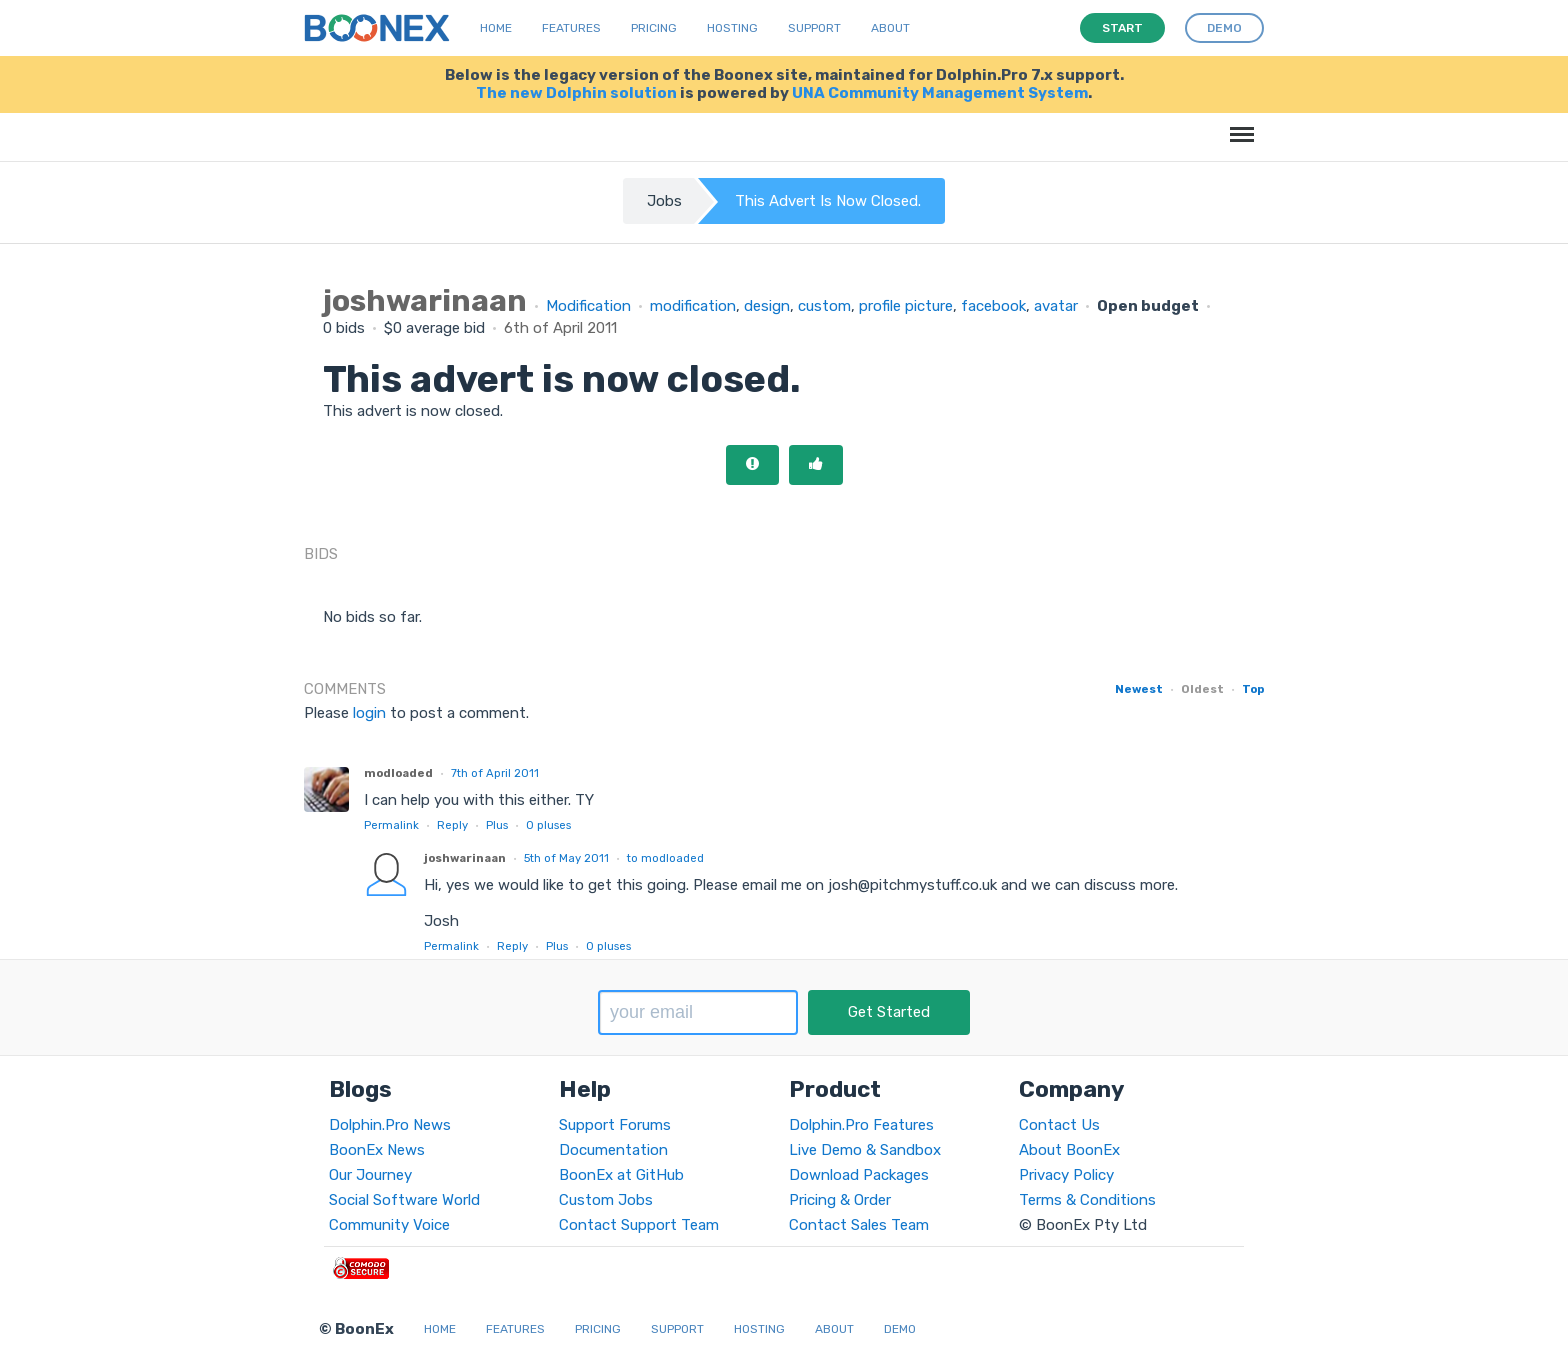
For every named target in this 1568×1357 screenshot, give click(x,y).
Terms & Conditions (1087, 1200)
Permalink (391, 825)
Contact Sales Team (859, 1225)
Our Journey (370, 1175)
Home (496, 28)
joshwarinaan (465, 858)
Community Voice (389, 1225)
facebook (993, 306)
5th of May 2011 (566, 858)
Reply (452, 825)
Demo (900, 1329)
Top (1253, 689)
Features (571, 28)
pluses (548, 825)
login (369, 713)
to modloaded (665, 858)
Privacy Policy (1066, 1175)
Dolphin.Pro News (390, 1125)
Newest (1139, 689)
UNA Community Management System (940, 93)
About (890, 28)
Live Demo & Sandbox (865, 1150)
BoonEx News (377, 1150)
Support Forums (615, 1125)
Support (814, 28)
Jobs (664, 201)
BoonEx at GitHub (621, 1175)
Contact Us (1059, 1125)
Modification (588, 306)
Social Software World (404, 1200)
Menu (1238, 124)
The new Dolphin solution (576, 93)
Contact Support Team (639, 1225)
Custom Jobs (606, 1200)
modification (693, 306)
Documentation (613, 1150)
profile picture (906, 306)
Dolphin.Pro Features (861, 1125)
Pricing (654, 28)
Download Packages (859, 1175)
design (767, 306)
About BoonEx (1069, 1150)
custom (824, 306)
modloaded (398, 773)
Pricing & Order (840, 1200)
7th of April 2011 (495, 773)
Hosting (732, 28)
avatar (1056, 306)
